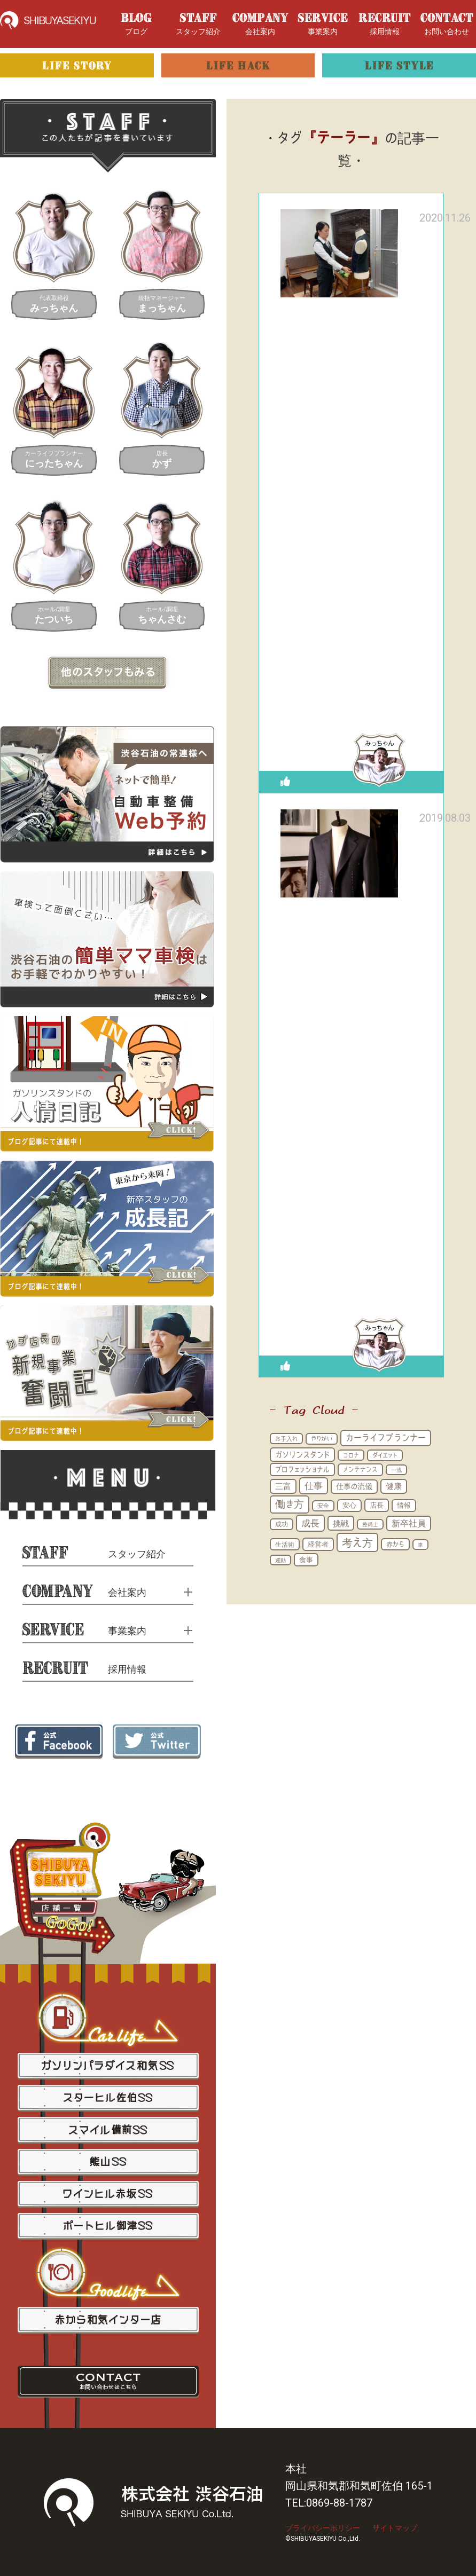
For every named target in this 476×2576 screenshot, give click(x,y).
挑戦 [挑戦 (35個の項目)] (341, 1523)
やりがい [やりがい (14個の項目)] (321, 1438)
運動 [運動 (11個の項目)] (280, 1560)
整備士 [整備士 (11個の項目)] (370, 1524)
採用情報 (384, 24)
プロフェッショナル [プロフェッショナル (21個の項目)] (302, 1469)
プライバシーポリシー (322, 2528)
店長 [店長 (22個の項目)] (377, 1505)
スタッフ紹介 (198, 24)
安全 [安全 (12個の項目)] (323, 1505)
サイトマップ (394, 2528)
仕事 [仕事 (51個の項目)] (314, 1485)
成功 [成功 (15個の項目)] (281, 1524)
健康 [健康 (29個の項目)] (394, 1486)
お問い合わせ (446, 24)
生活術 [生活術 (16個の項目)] (284, 1544)
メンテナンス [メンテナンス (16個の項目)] (360, 1469)
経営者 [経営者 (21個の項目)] (318, 1544)
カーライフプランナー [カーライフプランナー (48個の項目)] (386, 1437)
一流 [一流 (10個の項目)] (396, 1469)
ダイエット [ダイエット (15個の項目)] (384, 1455)
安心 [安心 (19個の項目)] (349, 1505)
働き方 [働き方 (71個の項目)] (289, 1504)
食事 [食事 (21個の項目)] (306, 1559)
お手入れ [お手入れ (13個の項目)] (286, 1438)
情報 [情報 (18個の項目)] (404, 1505)
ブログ (136, 24)
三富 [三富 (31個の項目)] (283, 1486)
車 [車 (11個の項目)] (420, 1544)
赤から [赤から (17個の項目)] (395, 1544)
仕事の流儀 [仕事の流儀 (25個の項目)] (354, 1486)
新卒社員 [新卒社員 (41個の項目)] (409, 1523)
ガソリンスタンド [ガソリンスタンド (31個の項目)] (302, 1455)
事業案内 (323, 24)
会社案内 (260, 24)
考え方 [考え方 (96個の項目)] (357, 1542)
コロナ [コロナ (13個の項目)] (351, 1455)
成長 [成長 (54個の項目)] (310, 1522)
